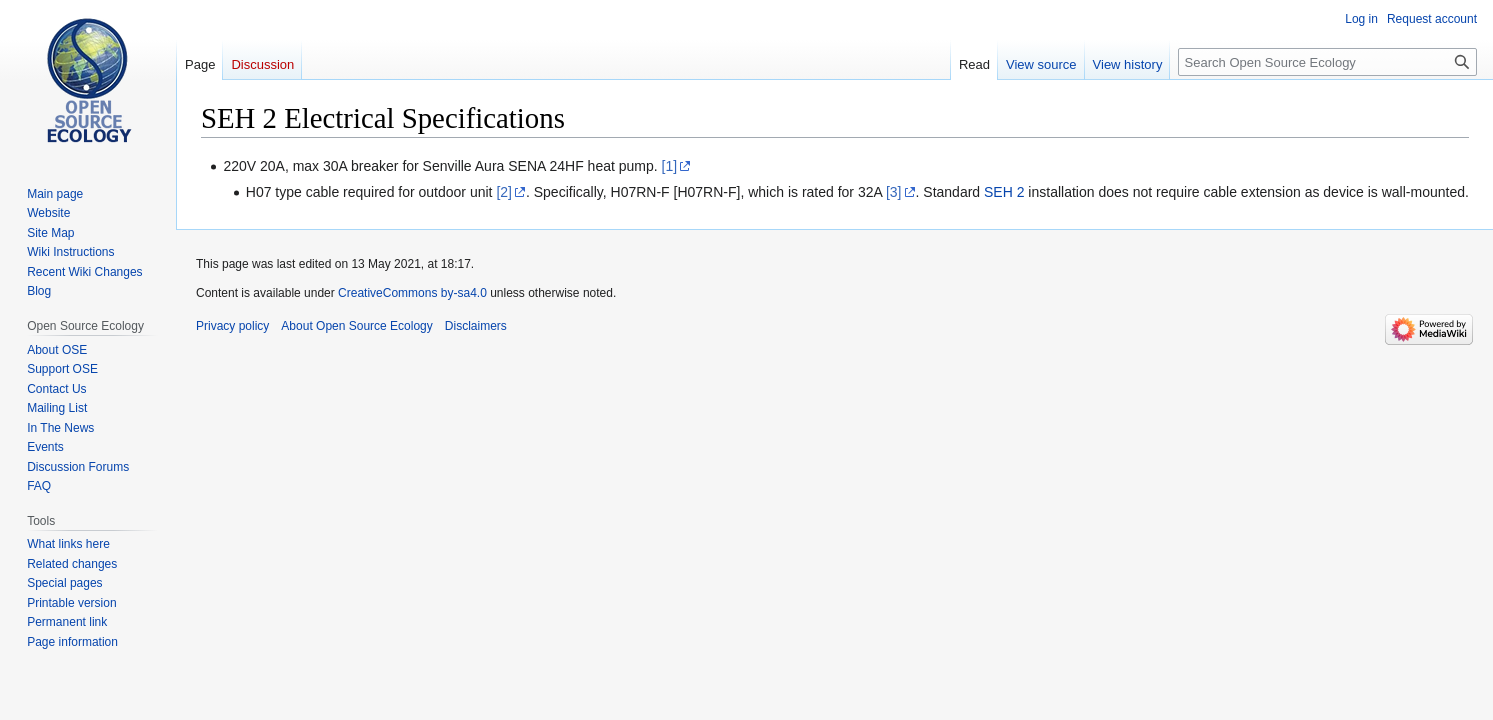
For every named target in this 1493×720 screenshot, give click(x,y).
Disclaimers (476, 326)
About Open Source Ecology (356, 326)
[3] (894, 192)
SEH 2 (1004, 192)
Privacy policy (232, 326)
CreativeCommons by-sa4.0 (412, 293)
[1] (670, 166)
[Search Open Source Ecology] (1327, 62)
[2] (504, 192)
